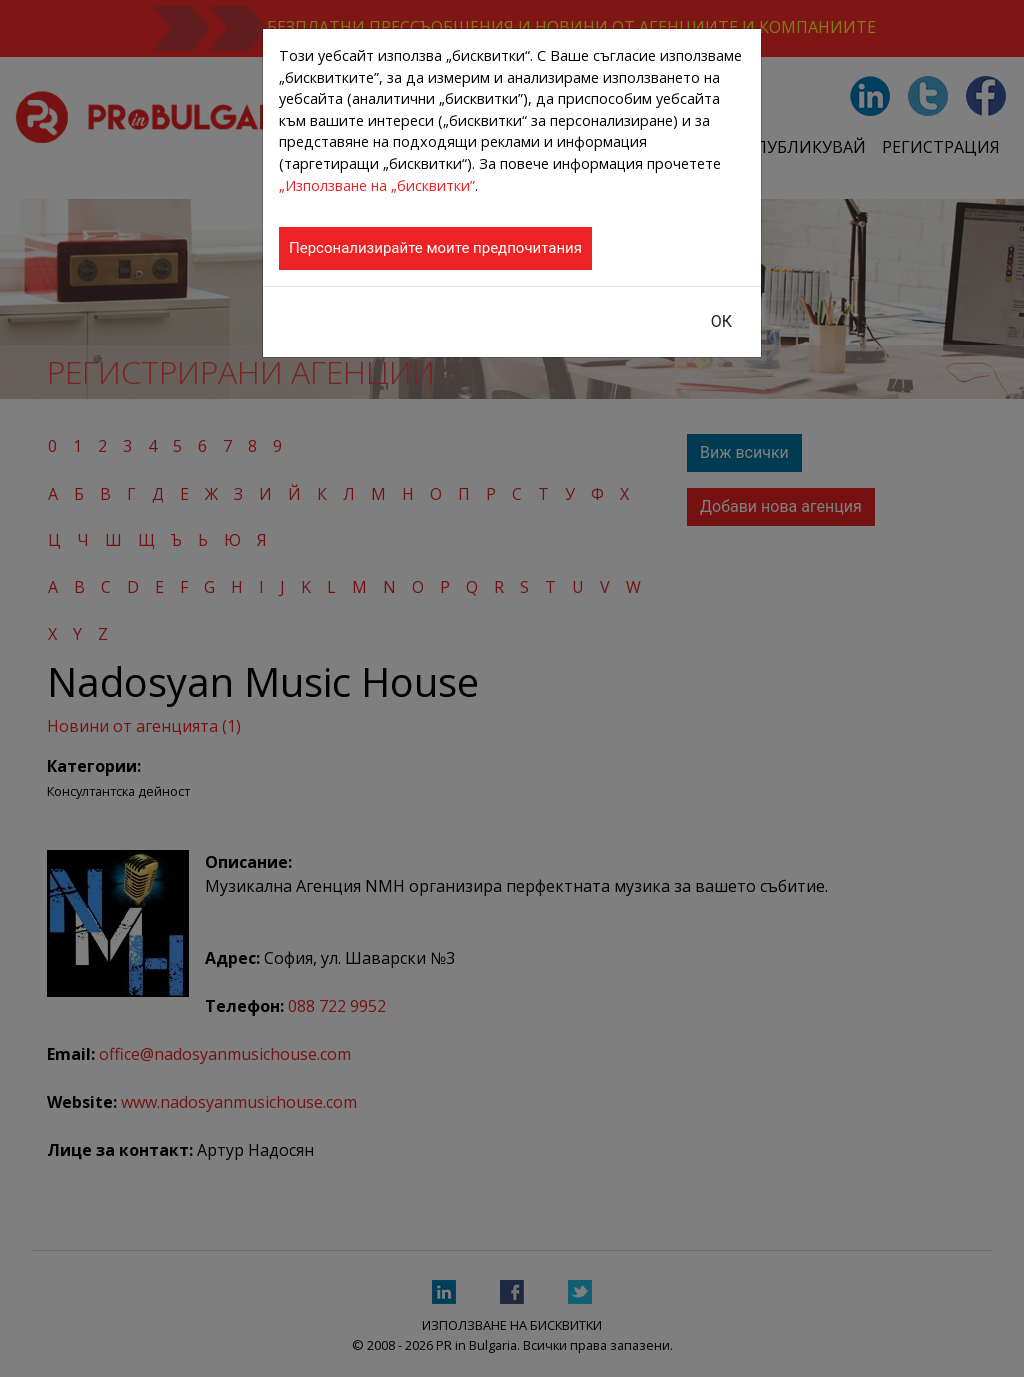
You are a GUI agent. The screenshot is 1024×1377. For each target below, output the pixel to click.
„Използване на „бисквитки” (377, 185)
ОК (721, 321)
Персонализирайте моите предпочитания (435, 248)
